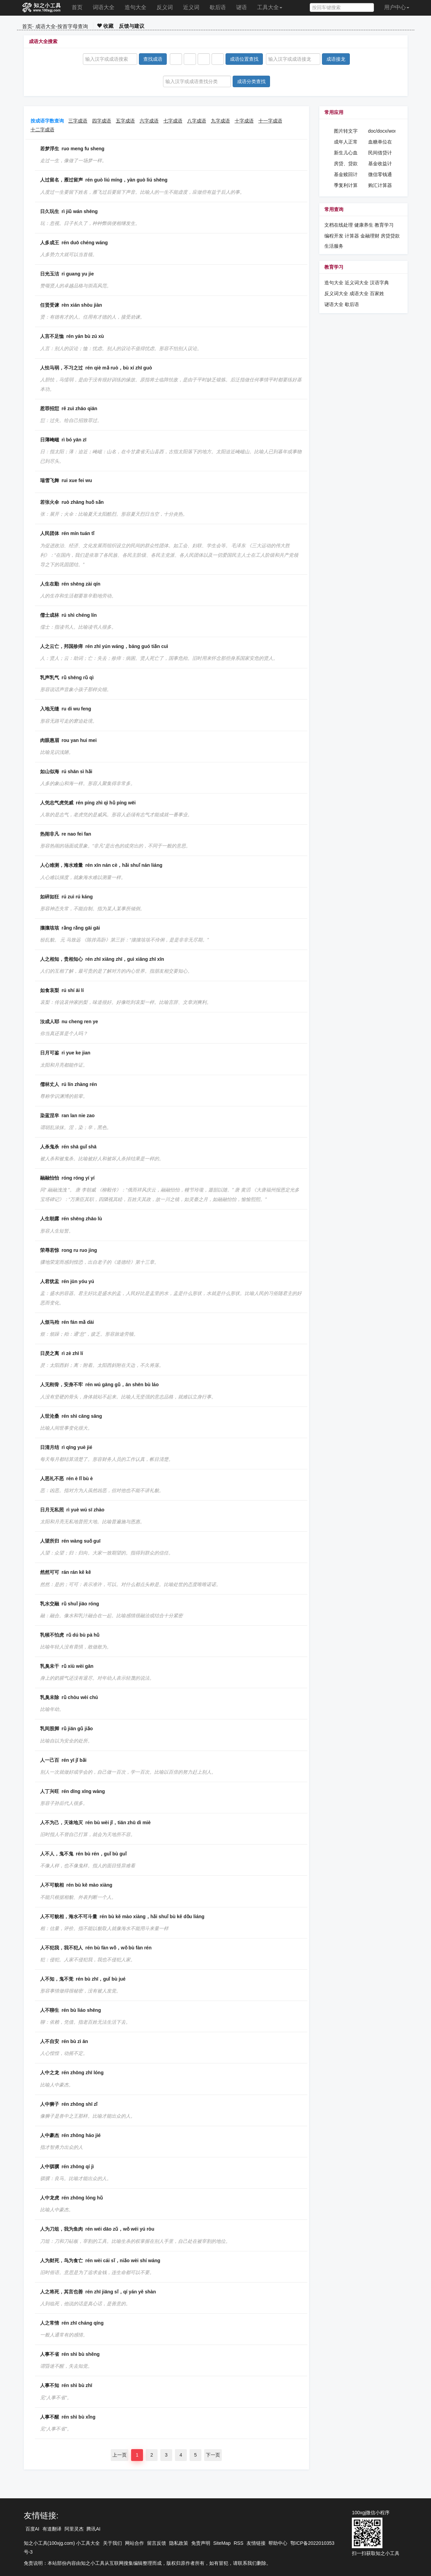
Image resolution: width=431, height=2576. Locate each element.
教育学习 (384, 225)
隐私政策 (178, 2543)
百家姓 (377, 293)
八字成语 (196, 120)
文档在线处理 (338, 225)
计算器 (352, 235)
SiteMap (222, 2543)
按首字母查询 (72, 26)
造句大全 (135, 7)
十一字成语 (270, 120)
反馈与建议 (131, 26)
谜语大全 (333, 304)
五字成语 (125, 120)
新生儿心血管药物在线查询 (346, 153)
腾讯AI (93, 2529)
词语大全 (103, 7)
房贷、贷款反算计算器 (346, 164)
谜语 (241, 7)
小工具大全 (88, 2543)
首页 (77, 7)
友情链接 (256, 2543)
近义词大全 (357, 282)
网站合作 (134, 2543)
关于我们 (112, 2543)
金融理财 (369, 235)
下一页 (213, 2455)
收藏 (105, 26)
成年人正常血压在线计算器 (346, 142)
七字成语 (172, 120)
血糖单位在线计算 (380, 142)
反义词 (165, 7)
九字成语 (220, 120)
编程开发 (333, 235)
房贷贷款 (390, 235)
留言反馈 (156, 2543)
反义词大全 (336, 293)
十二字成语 (42, 129)
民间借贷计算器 (380, 153)
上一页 (119, 2455)
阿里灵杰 (74, 2529)
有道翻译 (51, 2529)
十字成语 (244, 120)
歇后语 (218, 7)
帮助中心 (277, 2543)
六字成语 (149, 120)
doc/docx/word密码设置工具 (382, 131)
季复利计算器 (346, 186)
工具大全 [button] (269, 7)
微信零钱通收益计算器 (380, 175)
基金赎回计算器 (346, 175)
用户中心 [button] (396, 7)
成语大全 (45, 26)
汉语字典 (379, 282)
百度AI (32, 2529)
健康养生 (363, 225)
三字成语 (77, 120)
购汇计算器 (380, 185)
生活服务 (333, 246)
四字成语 (101, 120)
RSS (239, 2543)
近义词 (191, 7)
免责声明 (200, 2543)
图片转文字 (346, 131)
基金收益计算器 (380, 164)
